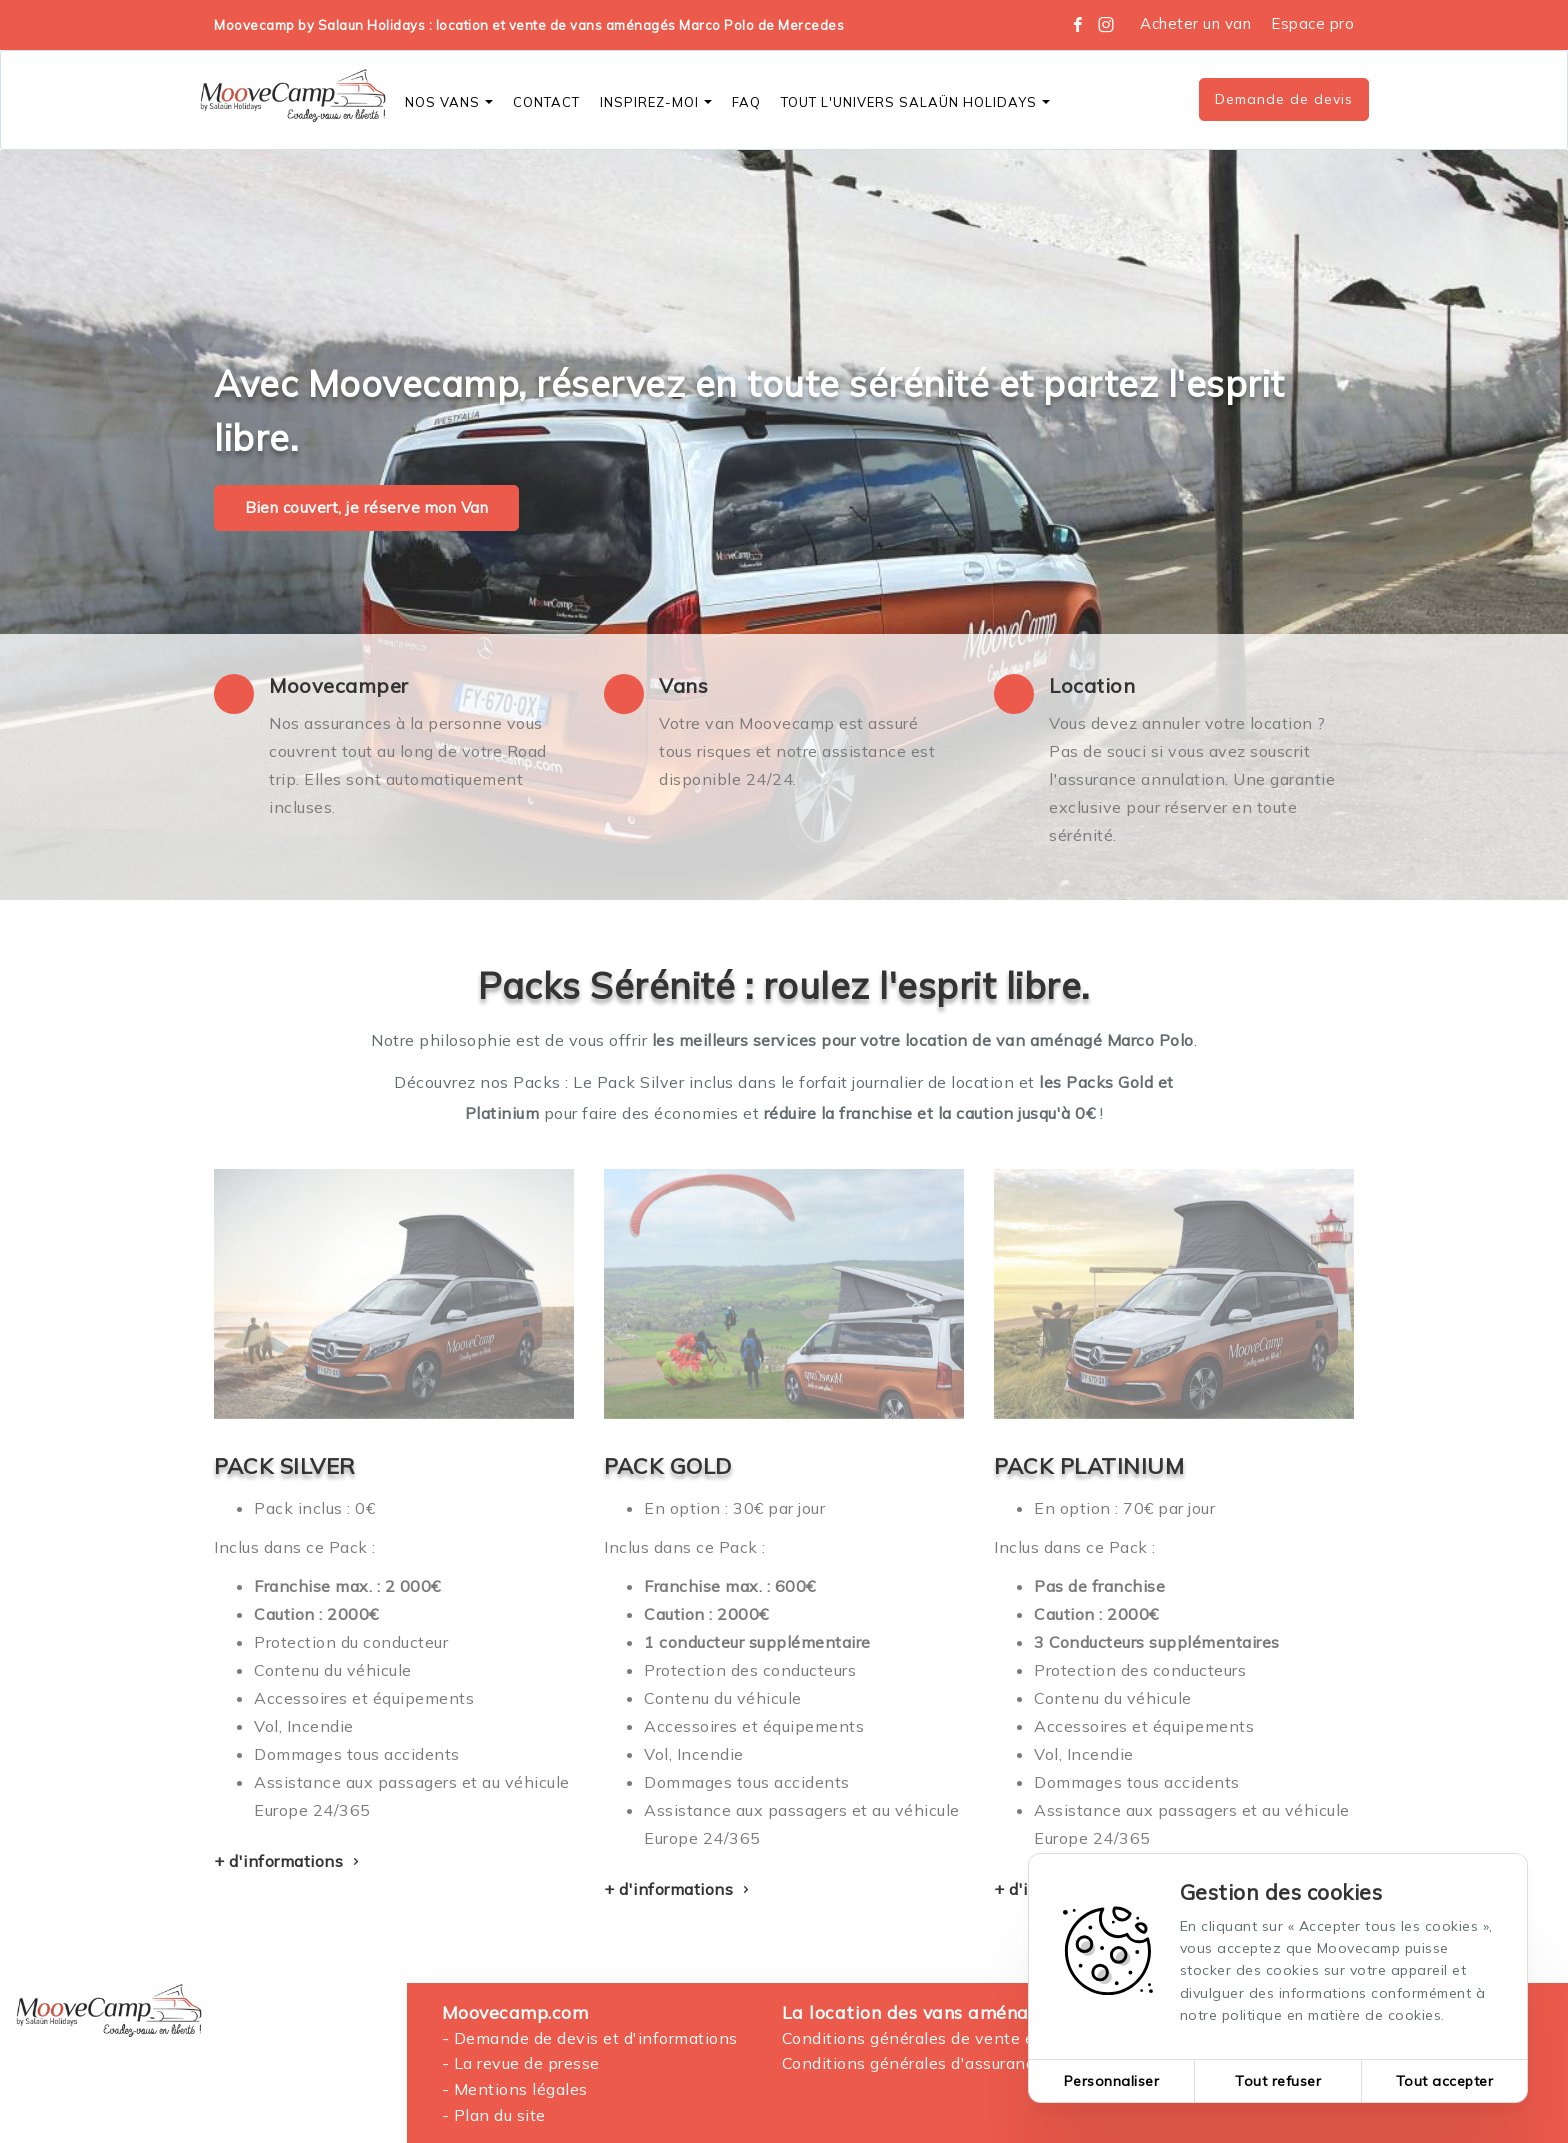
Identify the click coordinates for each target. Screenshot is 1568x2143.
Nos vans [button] (449, 102)
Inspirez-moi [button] (656, 102)
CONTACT (546, 102)
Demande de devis (1284, 99)
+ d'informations (289, 1861)
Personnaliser (1112, 2081)
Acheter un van (1195, 23)
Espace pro (1312, 23)
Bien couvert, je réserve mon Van (366, 507)
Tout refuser (1278, 2081)
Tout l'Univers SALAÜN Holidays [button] (915, 102)
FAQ (746, 102)
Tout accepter (1445, 2081)
